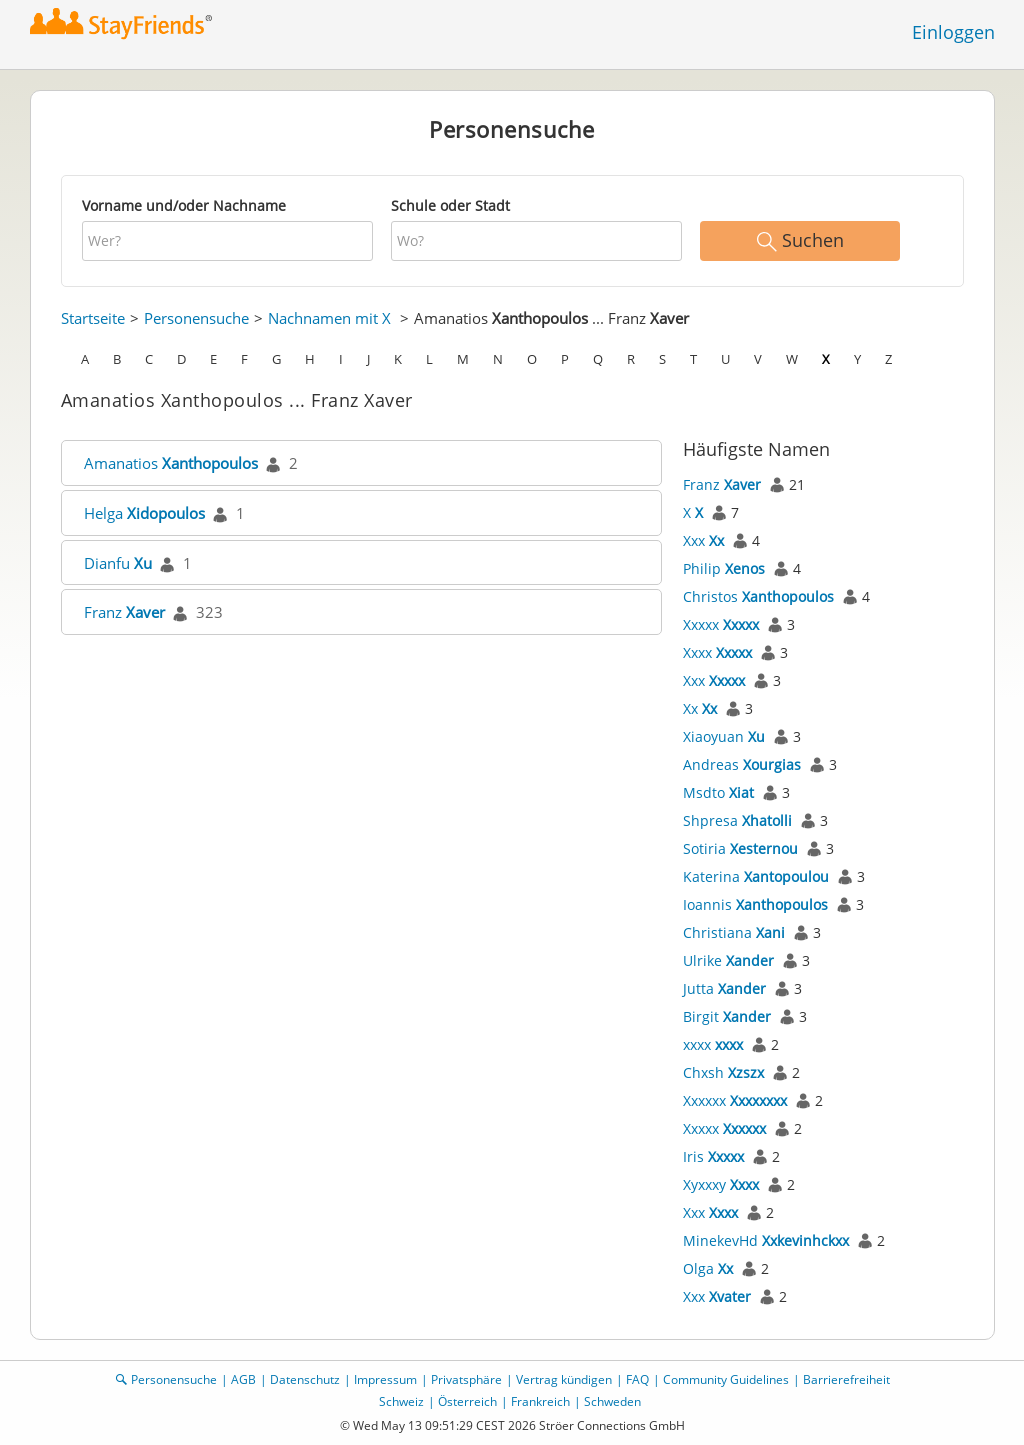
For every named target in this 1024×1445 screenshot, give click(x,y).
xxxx (713, 1044)
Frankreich (540, 1401)
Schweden (612, 1401)
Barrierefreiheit (846, 1379)
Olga (708, 1268)
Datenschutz (305, 1379)
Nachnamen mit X (329, 318)
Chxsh (723, 1072)
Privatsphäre (466, 1379)
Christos (758, 596)
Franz (124, 612)
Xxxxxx (735, 1100)
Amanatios (171, 463)
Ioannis (755, 904)
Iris (713, 1156)
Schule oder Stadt (450, 205)
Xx (700, 708)
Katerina (756, 876)
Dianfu (118, 563)
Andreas (742, 764)
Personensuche (196, 318)
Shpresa (737, 820)
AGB (243, 1379)
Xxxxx (721, 624)
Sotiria (740, 848)
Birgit (727, 1016)
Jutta (724, 988)
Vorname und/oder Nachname (184, 205)
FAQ (637, 1379)
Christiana (734, 932)
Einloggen (953, 32)
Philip (724, 568)
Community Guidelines (726, 1379)
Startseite (93, 318)
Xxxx (717, 652)
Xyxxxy (721, 1184)
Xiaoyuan (724, 736)
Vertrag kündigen (564, 1379)
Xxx (703, 540)
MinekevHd (766, 1240)
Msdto (718, 792)
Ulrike (728, 960)
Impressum (385, 1379)
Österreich (467, 1401)
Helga (144, 513)
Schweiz (401, 1401)
